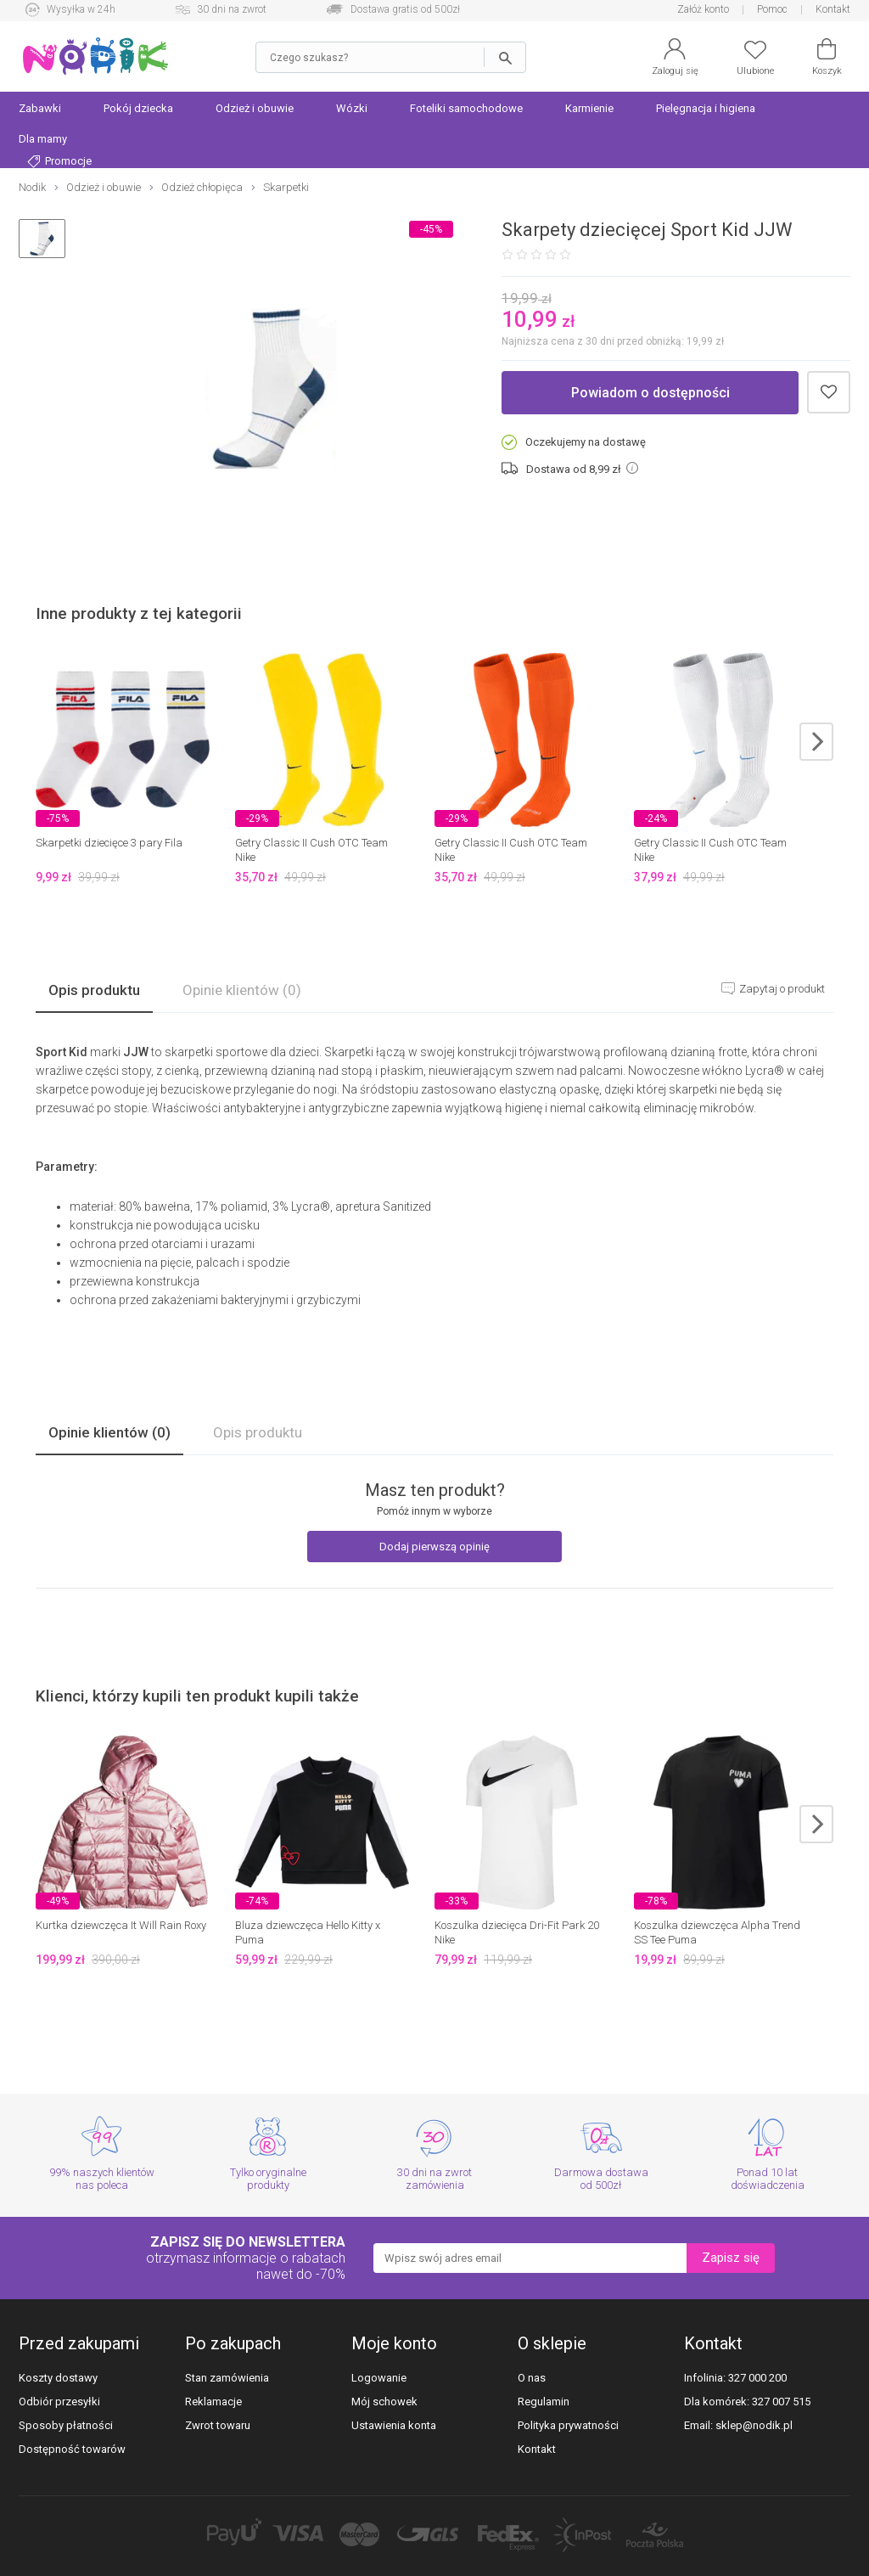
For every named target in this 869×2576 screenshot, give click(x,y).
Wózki (351, 108)
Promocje (59, 161)
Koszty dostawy (58, 2377)
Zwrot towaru (217, 2425)
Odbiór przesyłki (59, 2401)
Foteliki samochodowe (466, 108)
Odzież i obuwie (255, 108)
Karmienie (589, 108)
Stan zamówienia (227, 2377)
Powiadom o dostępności (650, 393)
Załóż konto (703, 9)
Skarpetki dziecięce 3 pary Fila (109, 842)
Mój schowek (384, 2401)
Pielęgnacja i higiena (705, 108)
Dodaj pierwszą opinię (434, 1546)
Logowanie (378, 2377)
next (816, 742)
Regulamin (543, 2401)
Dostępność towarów (72, 2449)
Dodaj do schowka (828, 392)
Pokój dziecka (138, 108)
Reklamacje (213, 2401)
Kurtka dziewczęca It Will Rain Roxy (121, 1925)
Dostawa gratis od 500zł (405, 9)
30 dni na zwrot (231, 9)
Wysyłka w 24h (81, 9)
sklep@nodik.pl (754, 2425)
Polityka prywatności (568, 2425)
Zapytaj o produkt (781, 988)
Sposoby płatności (66, 2425)
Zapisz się (731, 2257)
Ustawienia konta (393, 2425)
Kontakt (833, 9)
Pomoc (772, 9)
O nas (532, 2377)
